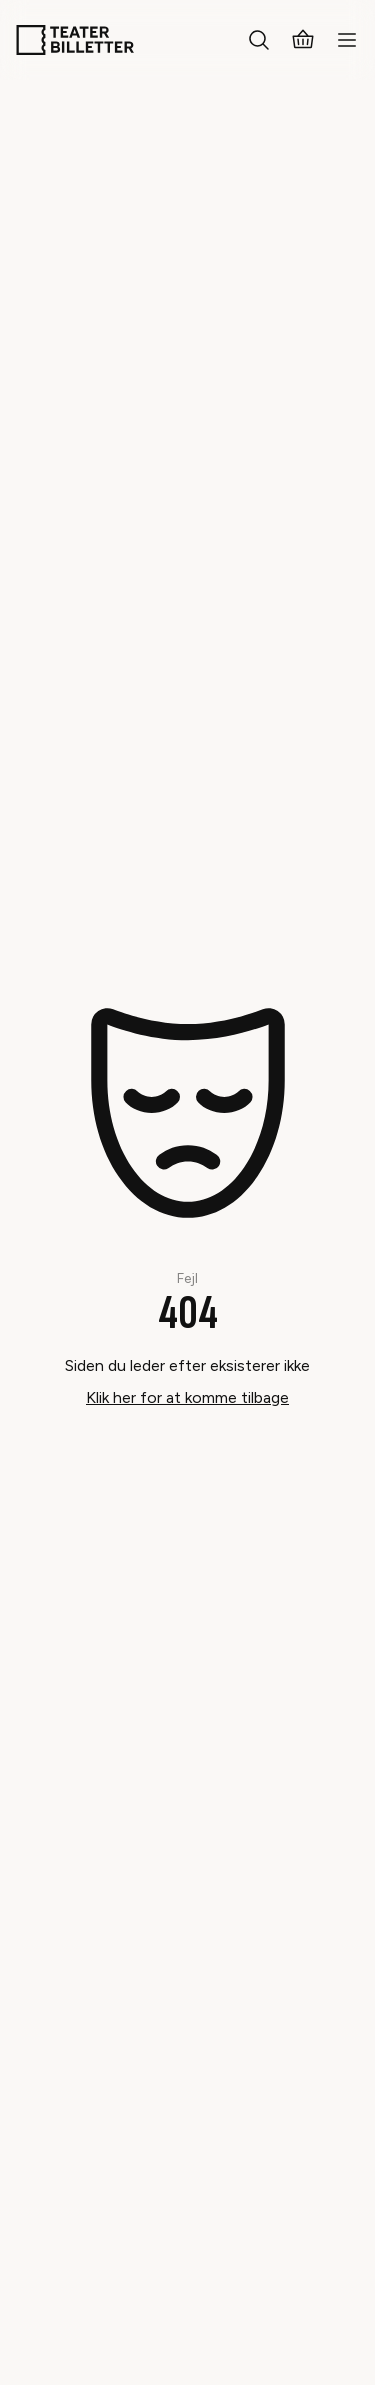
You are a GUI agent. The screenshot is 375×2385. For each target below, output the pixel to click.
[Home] (75, 40)
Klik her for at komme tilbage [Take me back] (187, 1397)
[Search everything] (259, 40)
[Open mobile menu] (347, 40)
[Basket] (303, 40)
